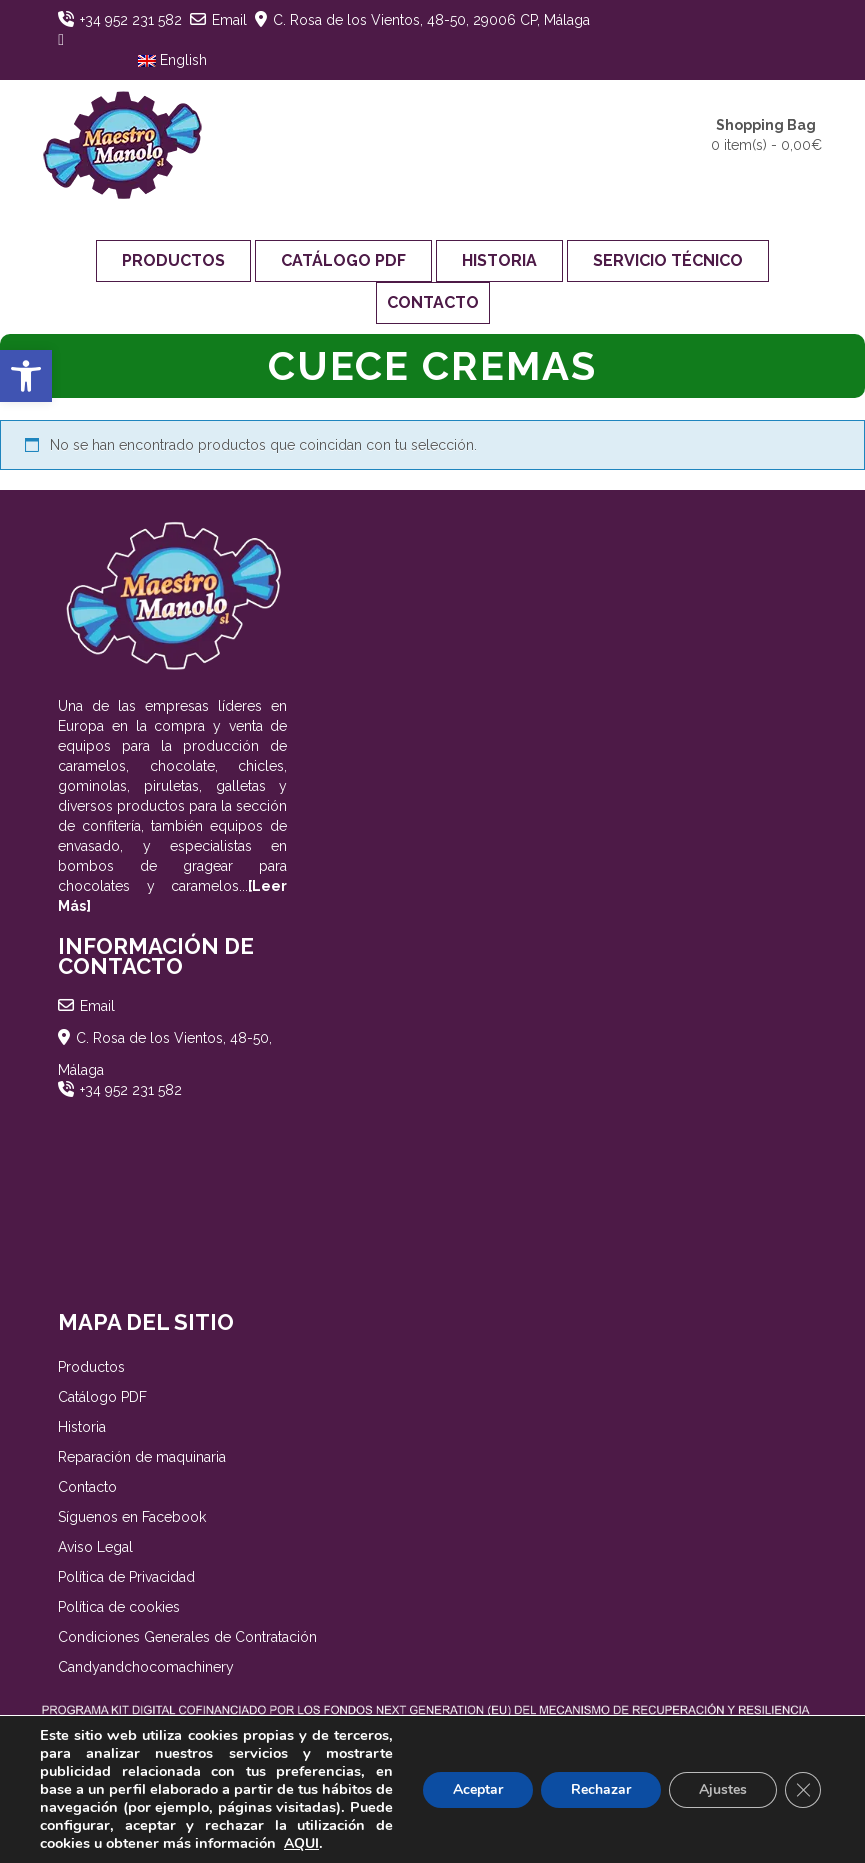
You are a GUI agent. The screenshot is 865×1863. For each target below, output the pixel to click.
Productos (173, 260)
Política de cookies (119, 1607)
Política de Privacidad (126, 1577)
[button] (26, 376)
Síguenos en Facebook (132, 1517)
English (172, 60)
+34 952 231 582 (131, 20)
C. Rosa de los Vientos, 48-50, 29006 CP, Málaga (431, 20)
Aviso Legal (95, 1547)
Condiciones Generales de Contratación (187, 1637)
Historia (499, 260)
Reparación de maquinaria (142, 1457)
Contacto (433, 302)
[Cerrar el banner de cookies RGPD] (803, 1790)
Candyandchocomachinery (146, 1667)
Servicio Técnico (668, 260)
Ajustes (723, 1789)
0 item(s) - (766, 134)
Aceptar (478, 1789)
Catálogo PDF (343, 260)
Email (229, 20)
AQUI (301, 1843)
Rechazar (601, 1789)
